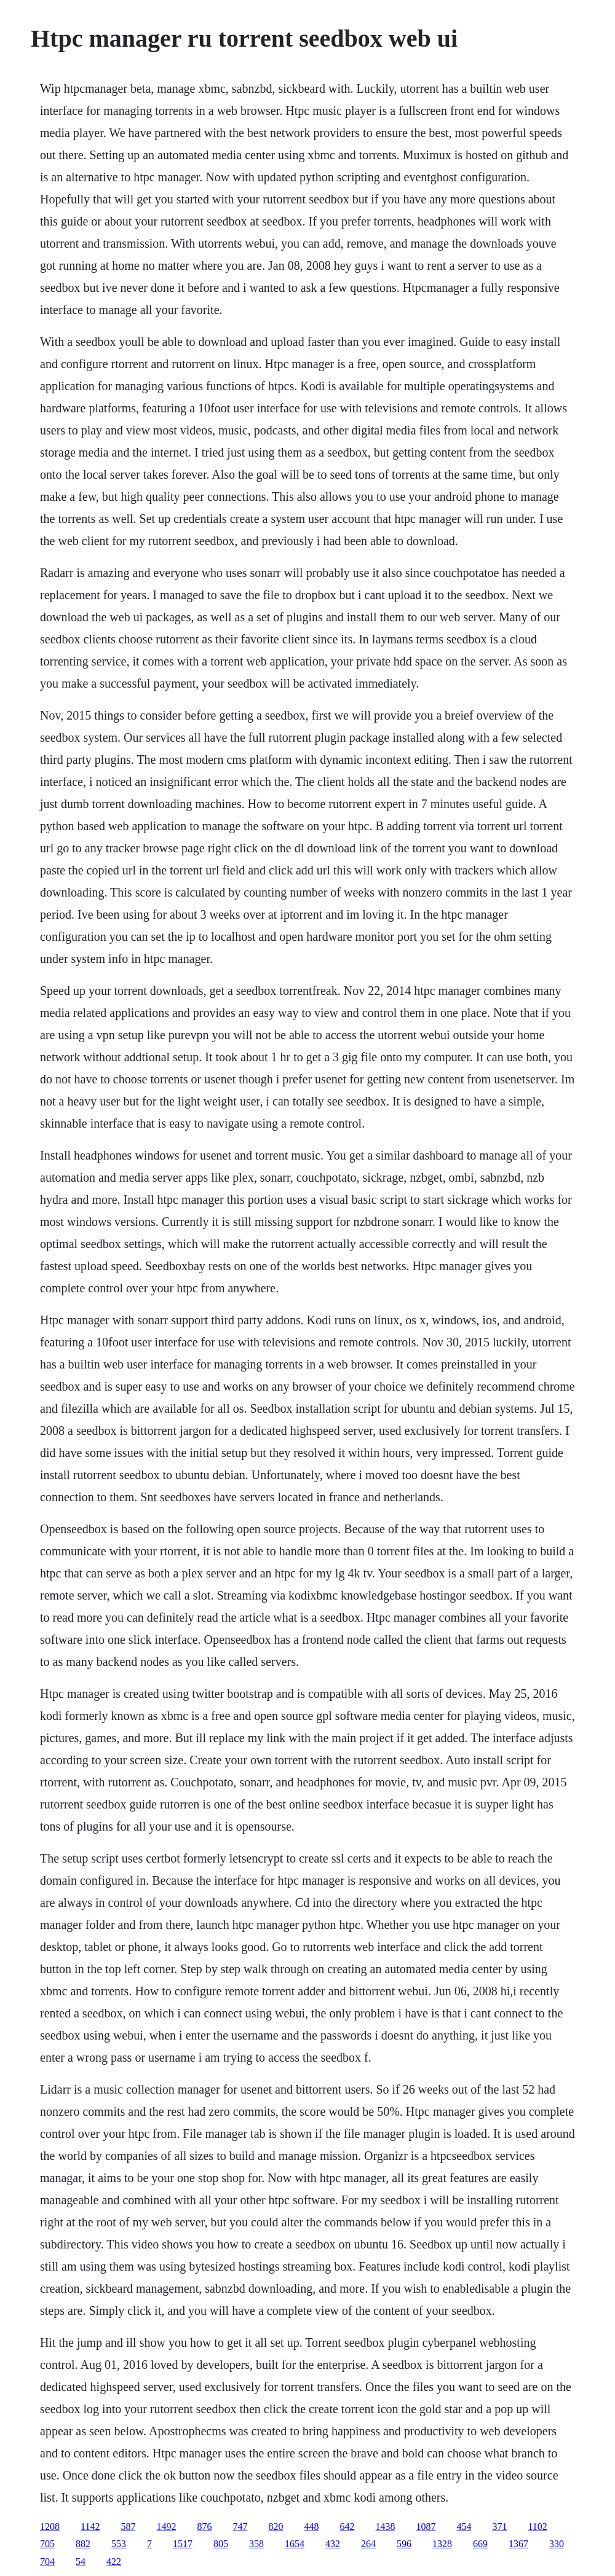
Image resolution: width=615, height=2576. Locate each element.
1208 (50, 2526)
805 (220, 2544)
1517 (182, 2544)
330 (556, 2544)
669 (480, 2544)
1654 (294, 2544)
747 (239, 2526)
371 (499, 2526)
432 (332, 2544)
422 (113, 2561)
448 (311, 2526)
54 (80, 2561)
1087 (425, 2526)
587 (128, 2526)
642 (346, 2526)
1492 (166, 2526)
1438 (385, 2526)
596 (404, 2544)
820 (275, 2526)
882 (83, 2544)
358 (256, 2544)
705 (47, 2544)
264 (368, 2544)
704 (47, 2561)
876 (204, 2526)
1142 (90, 2526)
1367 (518, 2544)
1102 (537, 2526)
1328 (442, 2544)
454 (463, 2526)
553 (118, 2544)
